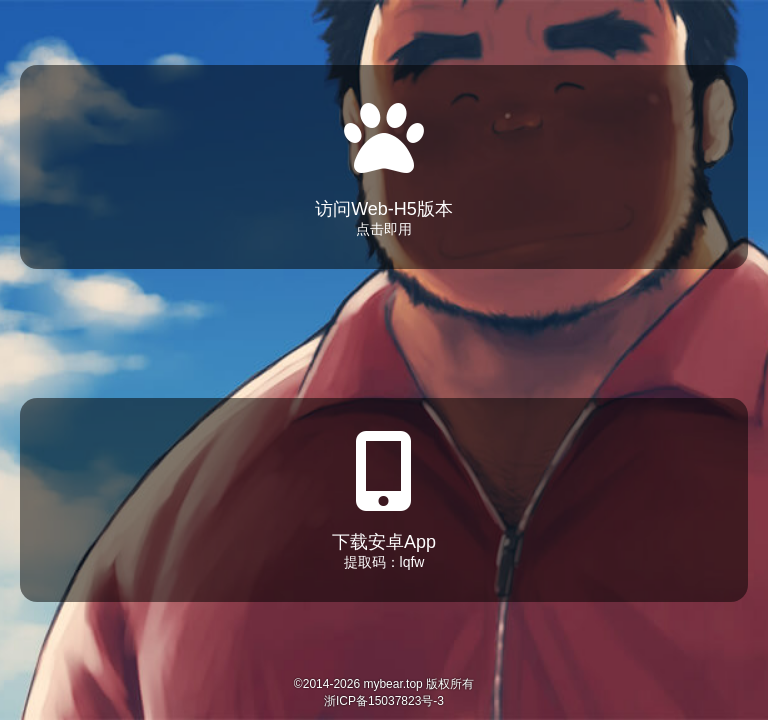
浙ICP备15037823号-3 (384, 701)
